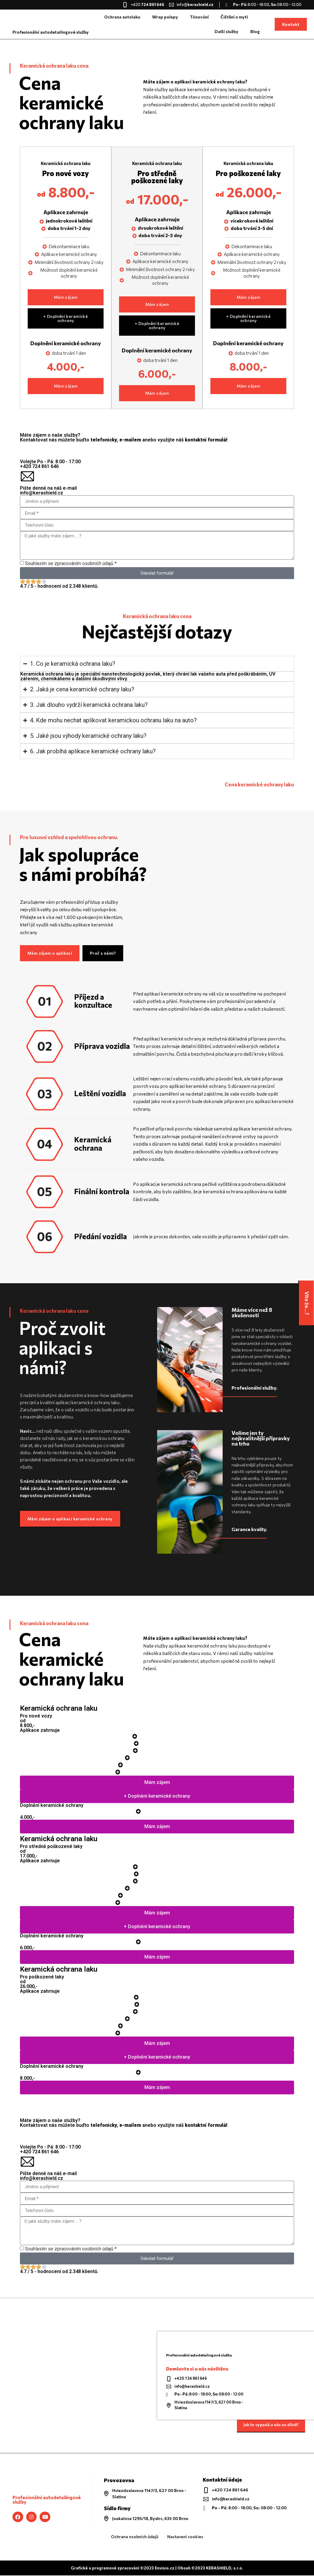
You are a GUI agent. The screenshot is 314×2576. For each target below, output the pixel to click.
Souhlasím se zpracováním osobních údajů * (71, 564)
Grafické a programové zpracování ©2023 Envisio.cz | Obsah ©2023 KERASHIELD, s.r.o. (157, 2568)
